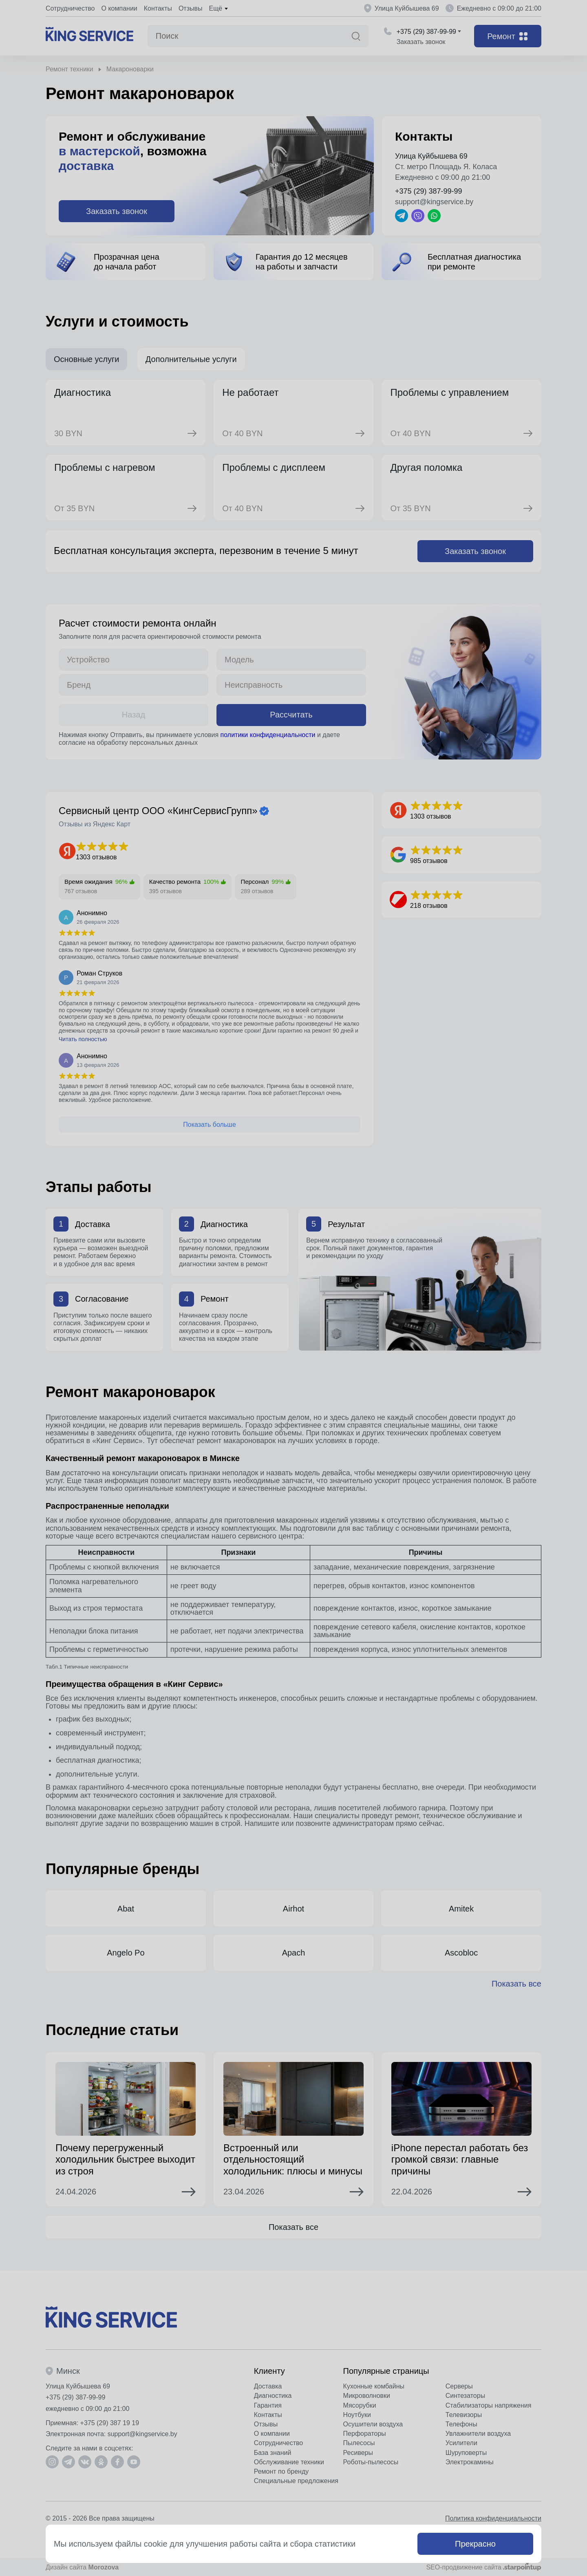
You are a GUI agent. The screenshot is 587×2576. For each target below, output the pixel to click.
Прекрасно (475, 2543)
